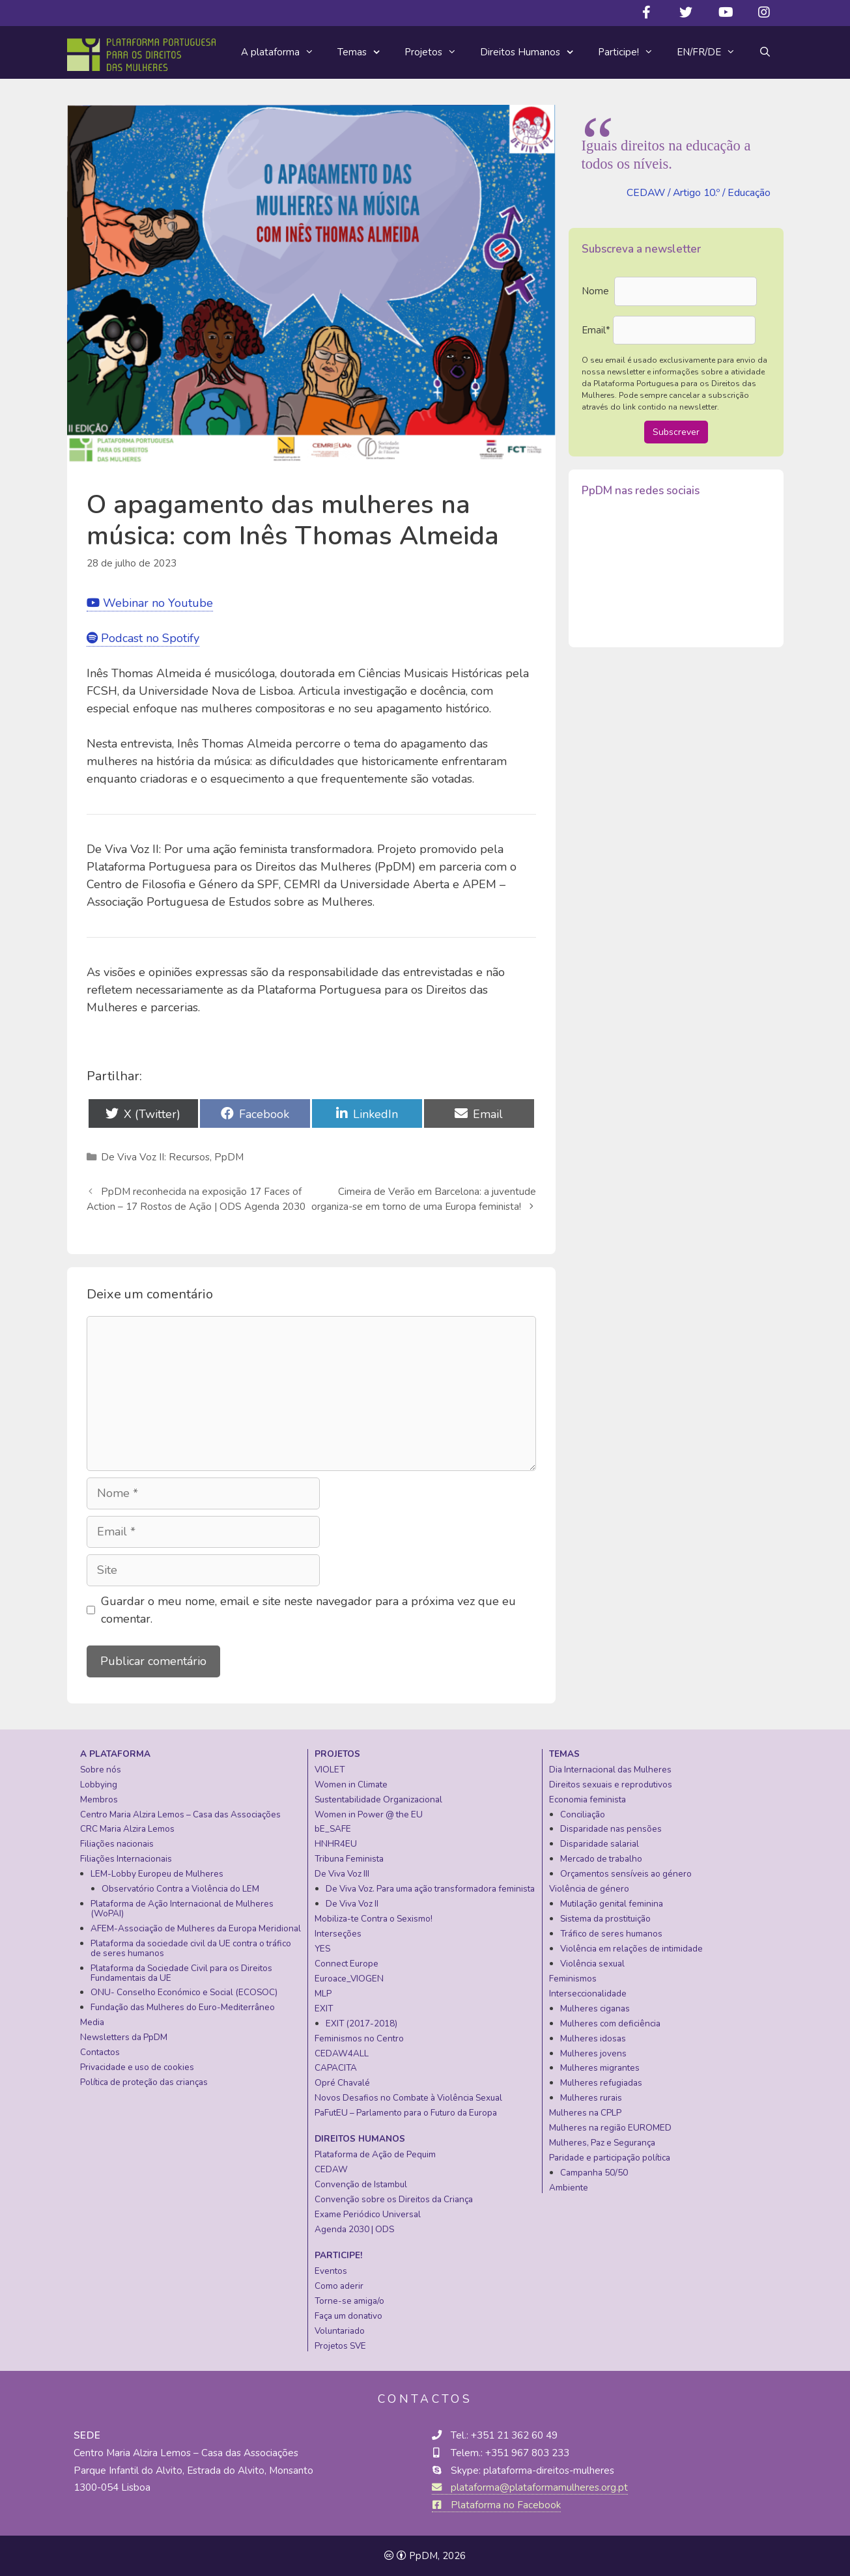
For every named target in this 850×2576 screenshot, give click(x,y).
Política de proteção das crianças (144, 2082)
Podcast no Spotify (143, 638)
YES (322, 1948)
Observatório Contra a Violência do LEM (180, 1889)
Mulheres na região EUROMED (610, 2127)
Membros (99, 1799)
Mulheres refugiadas (601, 2083)
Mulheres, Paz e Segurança (602, 2142)
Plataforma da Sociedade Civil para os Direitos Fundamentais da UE (181, 1973)
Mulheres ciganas (595, 2008)
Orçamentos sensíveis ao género (626, 1874)
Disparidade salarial (599, 1844)
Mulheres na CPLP (585, 2113)
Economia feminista (587, 1799)
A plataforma (283, 52)
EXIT (324, 2008)
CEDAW (331, 2169)
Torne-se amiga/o (349, 2301)
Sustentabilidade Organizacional (378, 1799)
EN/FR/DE (712, 52)
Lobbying (98, 1784)
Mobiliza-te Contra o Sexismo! (373, 1918)
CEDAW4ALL (342, 2053)
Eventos (331, 2271)
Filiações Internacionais (126, 1859)
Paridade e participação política (609, 2157)
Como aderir (339, 2286)
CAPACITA (336, 2068)
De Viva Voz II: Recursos (155, 1157)
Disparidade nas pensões (611, 1829)
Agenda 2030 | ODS (354, 2229)
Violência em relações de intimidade (631, 1948)
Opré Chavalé (342, 2083)
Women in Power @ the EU (369, 1814)
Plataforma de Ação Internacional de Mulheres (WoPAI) (182, 1908)
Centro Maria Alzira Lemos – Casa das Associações (180, 1814)
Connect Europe (346, 1963)
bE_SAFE (333, 1829)
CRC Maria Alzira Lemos (127, 1829)
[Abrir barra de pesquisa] (765, 52)
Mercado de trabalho (601, 1859)
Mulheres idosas (593, 2038)
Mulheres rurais (591, 2098)
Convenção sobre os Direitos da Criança (394, 2199)
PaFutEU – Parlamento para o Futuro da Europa (406, 2113)
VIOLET (330, 1769)
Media (92, 2022)
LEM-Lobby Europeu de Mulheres (157, 1874)
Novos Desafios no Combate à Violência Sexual (408, 2098)
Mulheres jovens (593, 2053)
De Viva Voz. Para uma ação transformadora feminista (430, 1889)
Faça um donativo (348, 2316)
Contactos (100, 2052)
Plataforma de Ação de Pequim (375, 2154)
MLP (323, 1993)
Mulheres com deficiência (610, 2023)
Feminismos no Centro (359, 2038)
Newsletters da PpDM (123, 2037)
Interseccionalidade (588, 1993)
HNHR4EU (336, 1844)
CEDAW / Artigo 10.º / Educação (699, 193)
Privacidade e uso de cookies (137, 2067)
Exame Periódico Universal (368, 2214)
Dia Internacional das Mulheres (610, 1769)
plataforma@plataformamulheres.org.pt (530, 2487)
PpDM (229, 1157)
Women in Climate (351, 1784)
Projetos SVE (340, 2346)
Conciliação (582, 1814)
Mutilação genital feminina (611, 1903)
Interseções (338, 1933)
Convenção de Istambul (361, 2184)
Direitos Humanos (533, 53)
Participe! (631, 52)
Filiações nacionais (117, 1844)
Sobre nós (100, 1769)
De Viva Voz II (352, 1903)
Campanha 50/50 (594, 2172)
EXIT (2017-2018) (361, 2023)
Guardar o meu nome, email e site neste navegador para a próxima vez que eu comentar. (308, 1610)
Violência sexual (592, 1963)
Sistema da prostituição (605, 1918)
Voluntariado (340, 2331)
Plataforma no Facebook (496, 2505)
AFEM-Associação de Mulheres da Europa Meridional (196, 1928)
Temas (365, 53)
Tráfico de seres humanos (611, 1933)
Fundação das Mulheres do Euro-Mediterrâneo (183, 2007)
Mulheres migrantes (600, 2068)
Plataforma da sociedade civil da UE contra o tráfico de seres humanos (191, 1948)
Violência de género (589, 1889)
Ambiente (568, 2187)
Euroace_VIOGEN (349, 1978)
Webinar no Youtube (150, 603)
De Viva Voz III (342, 1874)
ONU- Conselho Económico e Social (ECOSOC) (184, 1992)
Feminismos (573, 1978)
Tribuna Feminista (349, 1859)
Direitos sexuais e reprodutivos (610, 1784)
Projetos (436, 52)
